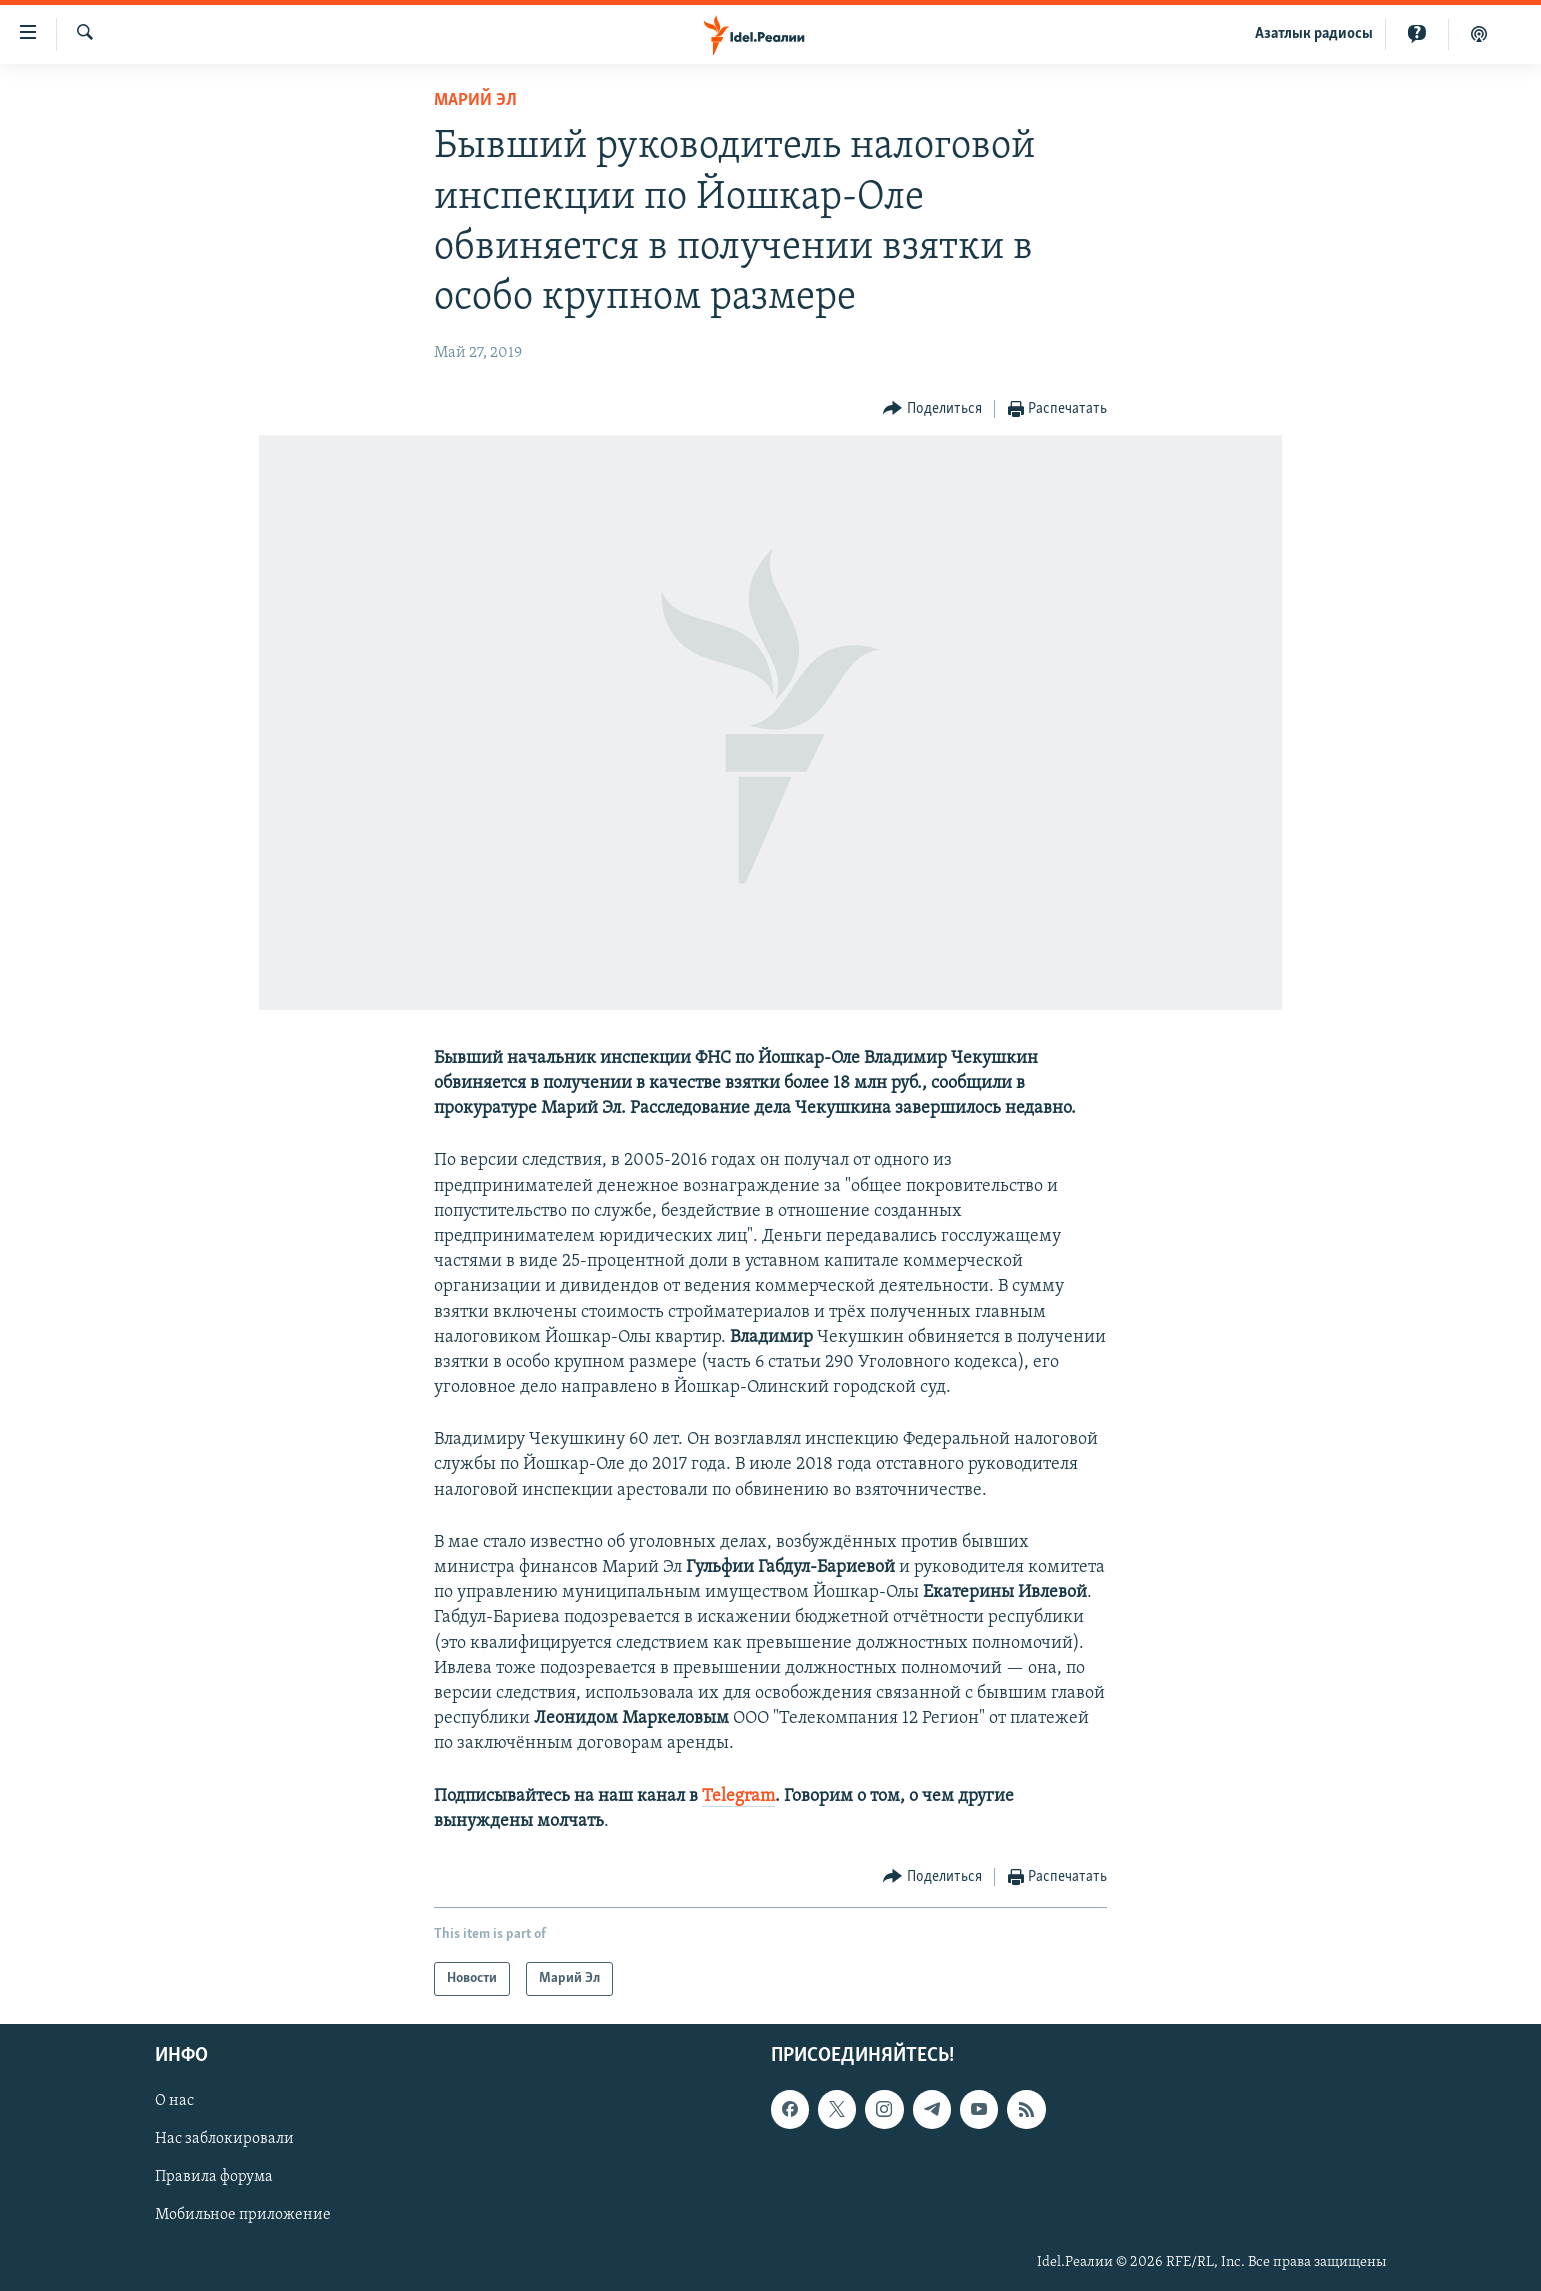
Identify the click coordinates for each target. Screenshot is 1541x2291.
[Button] (932, 409)
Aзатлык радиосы (1314, 34)
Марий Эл (475, 100)
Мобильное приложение (243, 2216)
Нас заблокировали (224, 2139)
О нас (174, 2101)
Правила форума (214, 2177)
